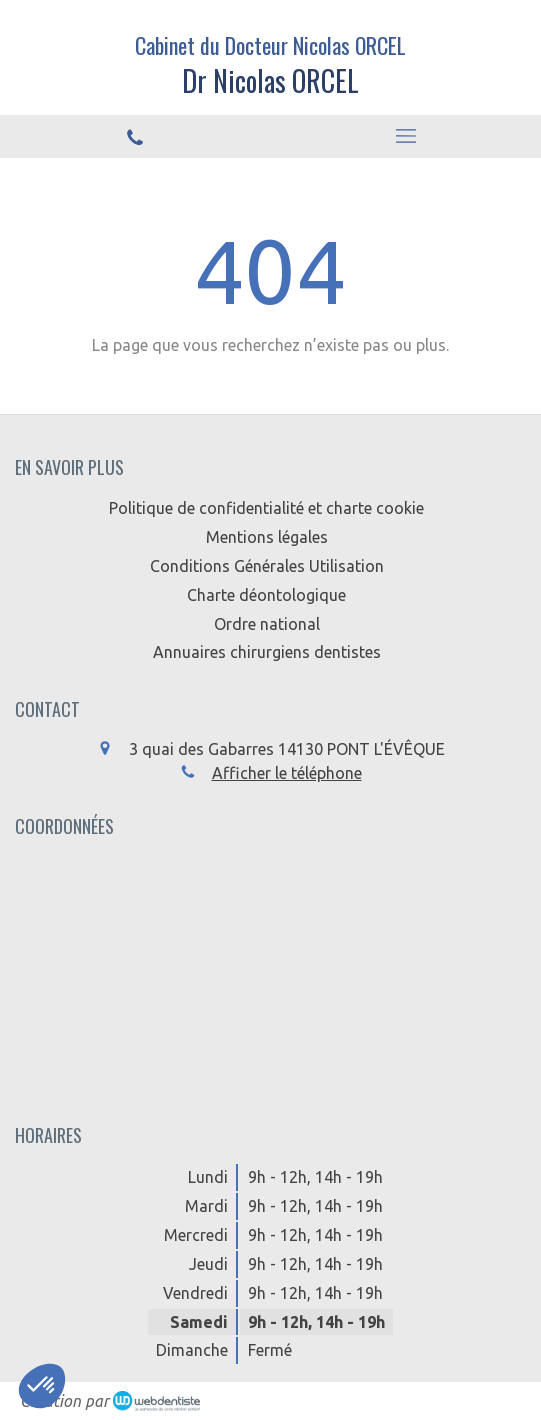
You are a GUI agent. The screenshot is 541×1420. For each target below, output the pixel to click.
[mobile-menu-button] (406, 136)
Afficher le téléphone (287, 773)
